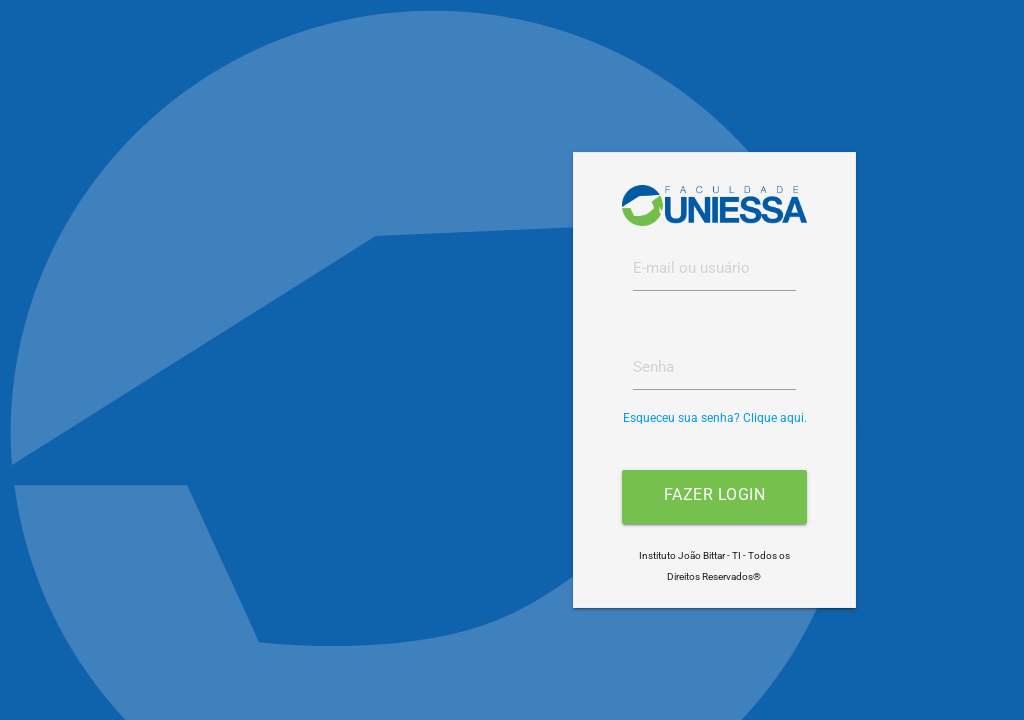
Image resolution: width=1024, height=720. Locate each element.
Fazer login (715, 494)
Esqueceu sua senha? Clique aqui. (715, 418)
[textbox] (715, 269)
